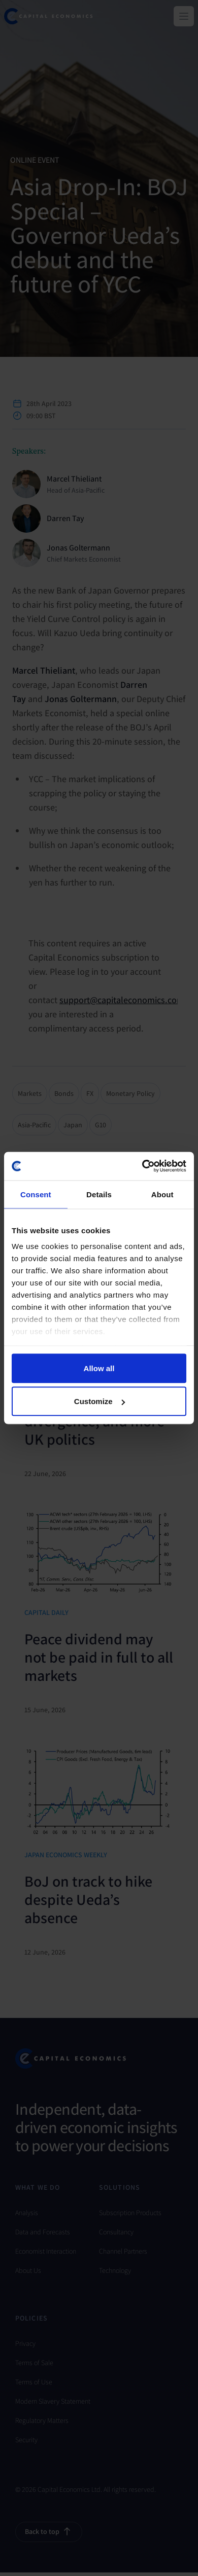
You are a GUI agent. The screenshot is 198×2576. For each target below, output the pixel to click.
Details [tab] (99, 1194)
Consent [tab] (35, 1194)
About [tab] (162, 1194)
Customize (99, 1401)
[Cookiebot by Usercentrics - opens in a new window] (142, 1166)
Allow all (99, 1368)
